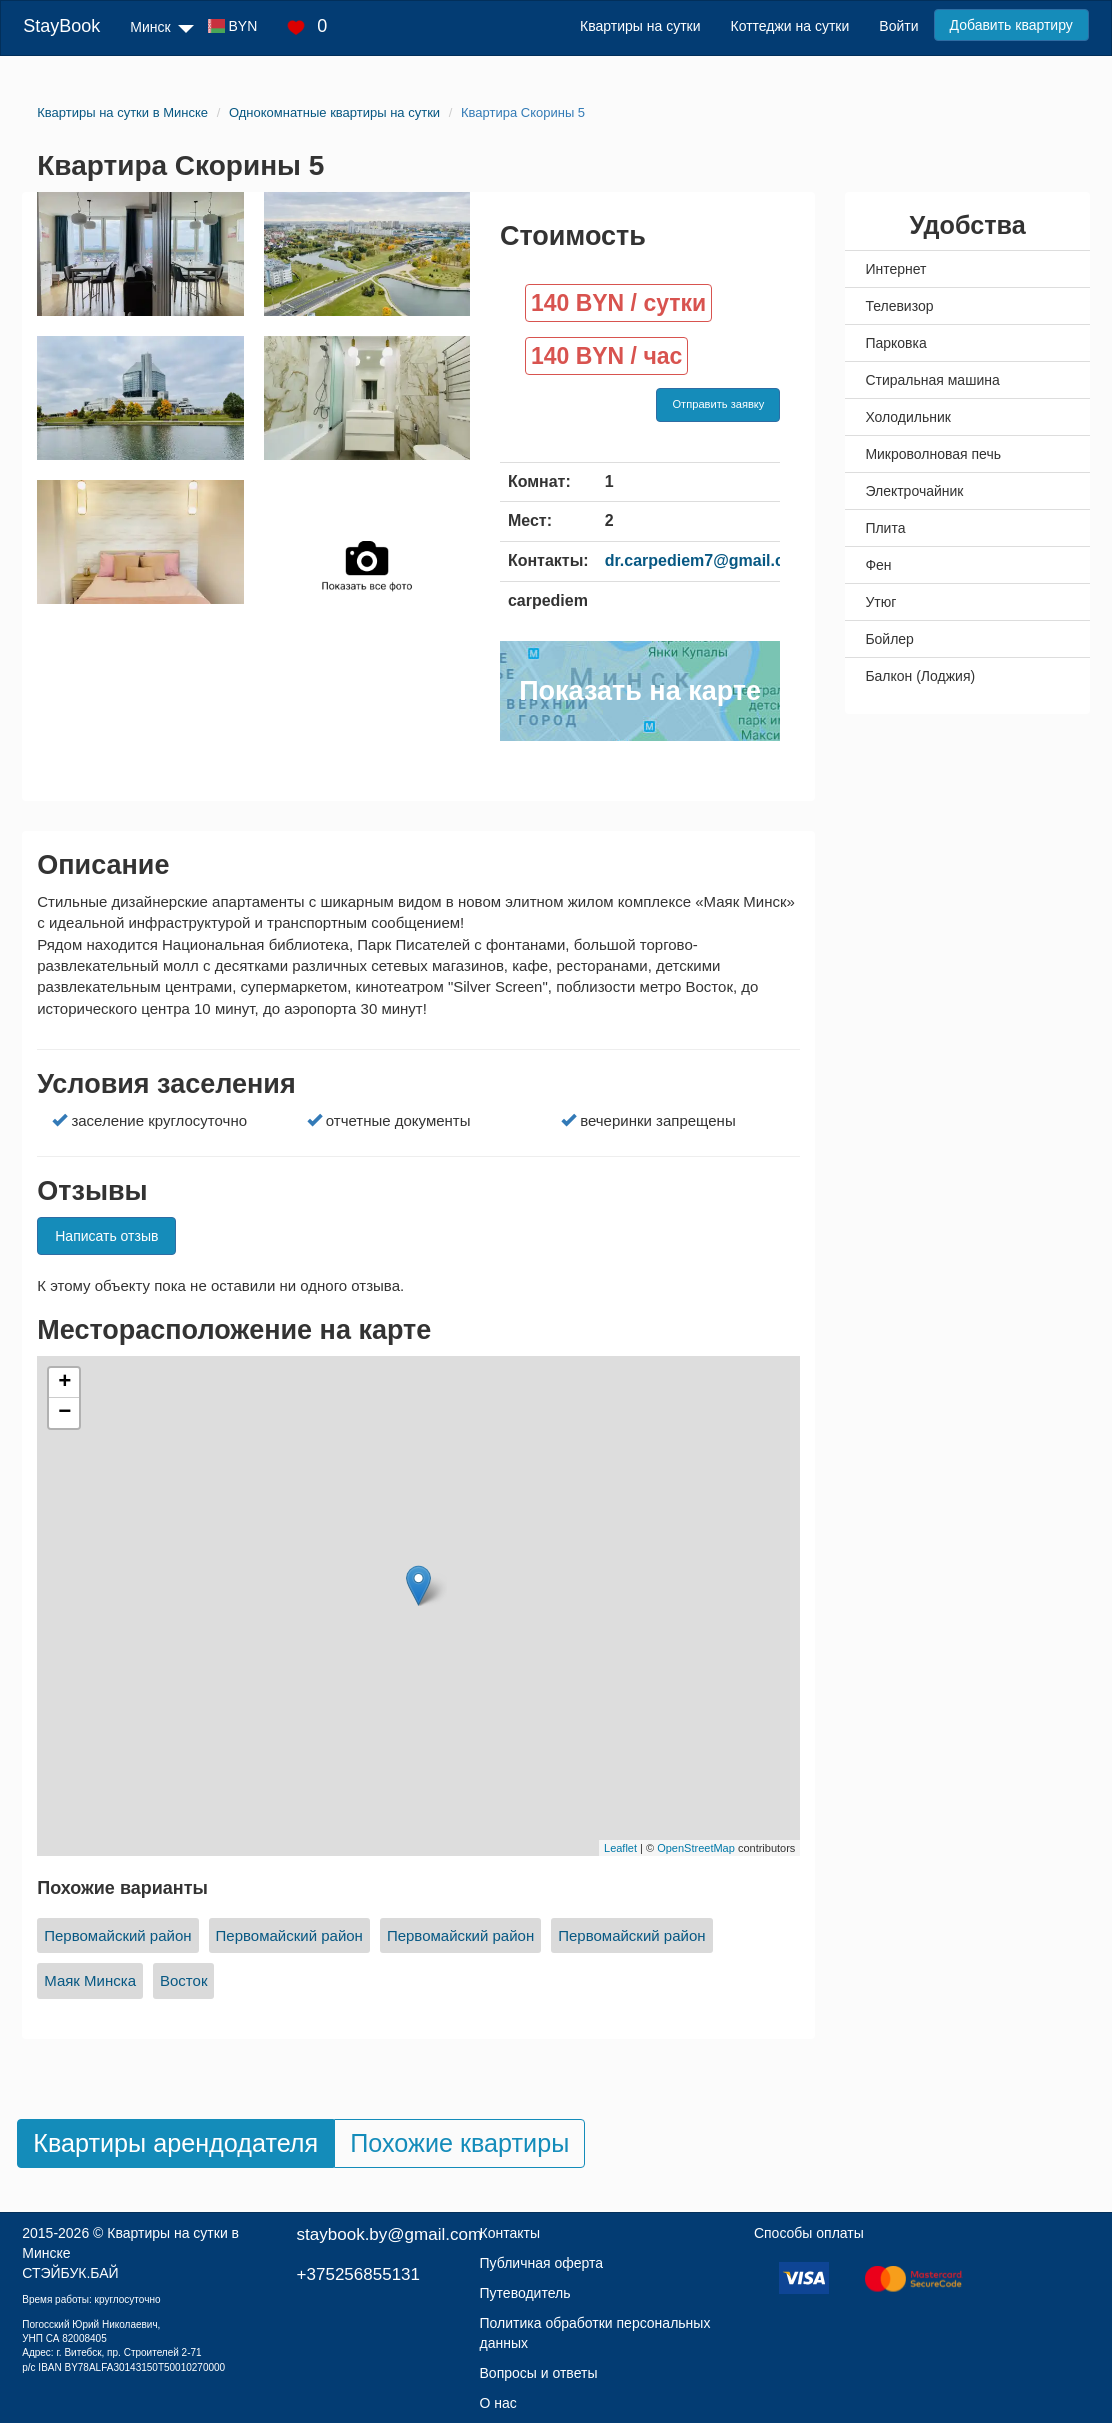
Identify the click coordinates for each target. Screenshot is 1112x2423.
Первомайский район (117, 1935)
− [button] (64, 1413)
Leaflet (620, 1848)
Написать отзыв (106, 1236)
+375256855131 (358, 2274)
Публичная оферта (542, 2263)
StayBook (61, 26)
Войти (898, 26)
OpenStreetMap (696, 1848)
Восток (183, 1980)
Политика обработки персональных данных (595, 2333)
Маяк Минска (90, 1980)
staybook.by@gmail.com (389, 2234)
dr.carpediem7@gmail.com (706, 560)
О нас (498, 2403)
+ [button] (64, 1383)
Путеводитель (525, 2293)
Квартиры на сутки (640, 26)
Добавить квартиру (1011, 25)
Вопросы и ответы (539, 2373)
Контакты (510, 2233)
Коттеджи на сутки (790, 26)
